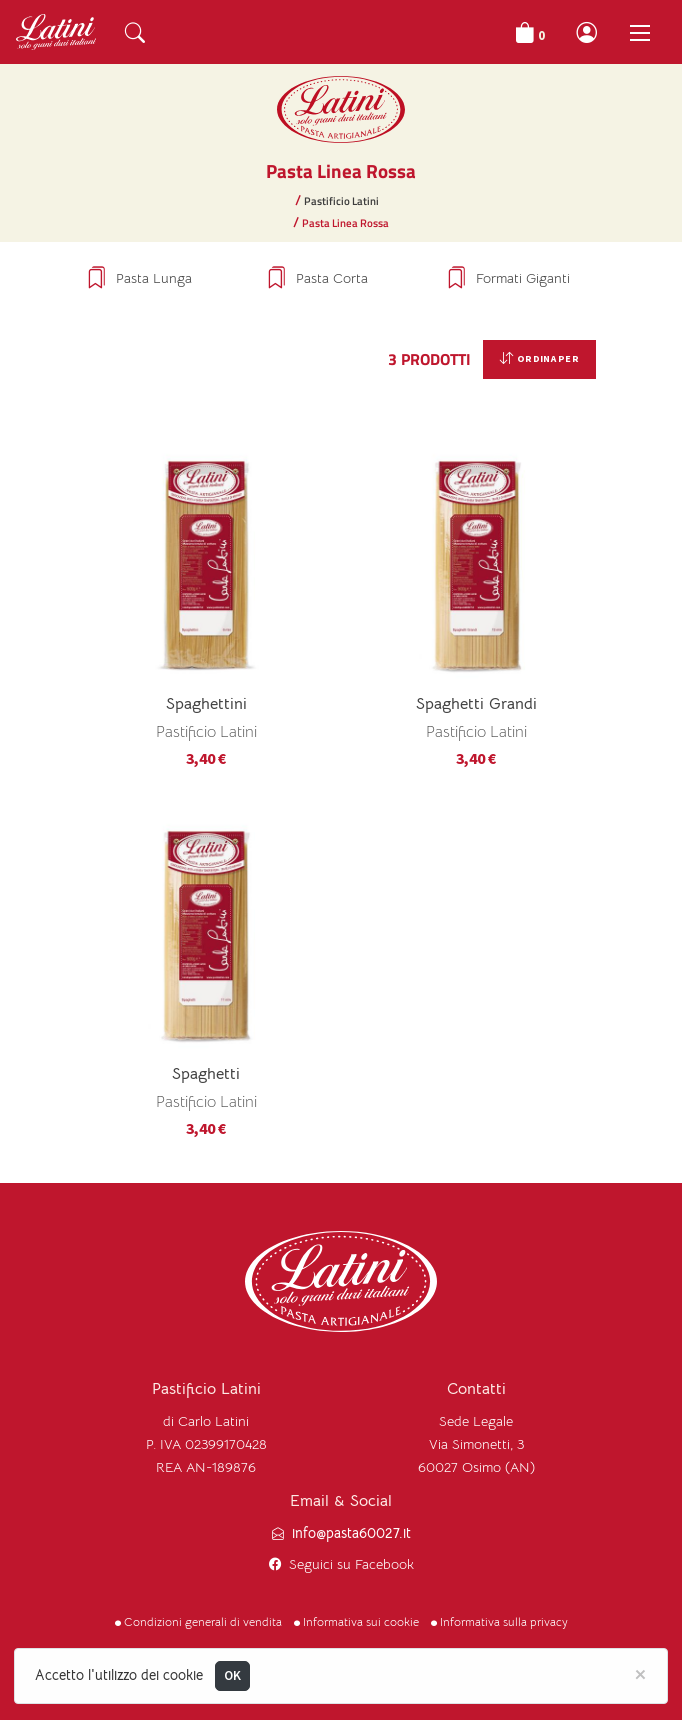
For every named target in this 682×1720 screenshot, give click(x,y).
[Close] (640, 1673)
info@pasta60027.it (351, 1533)
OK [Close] (233, 1675)
